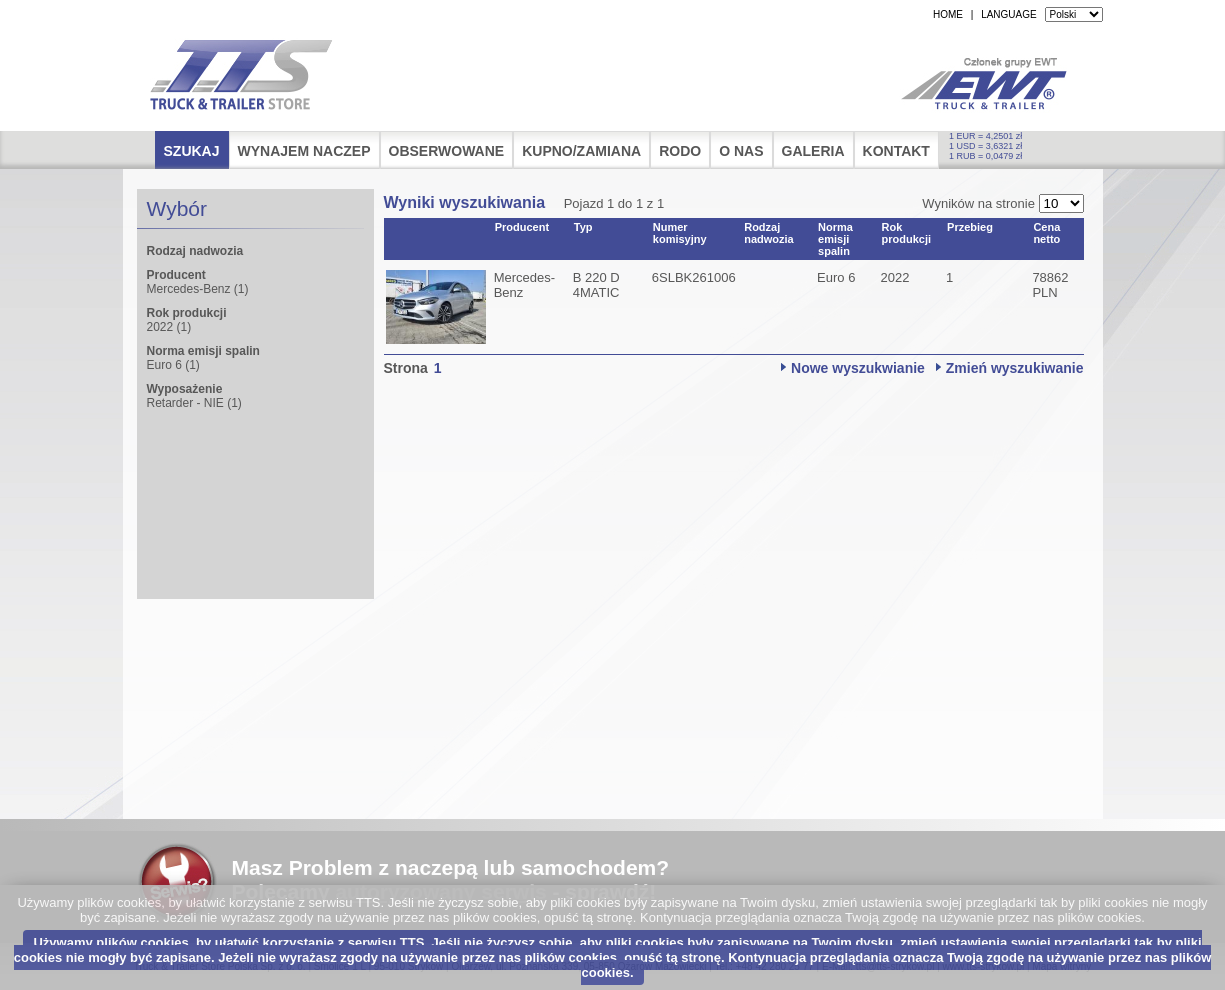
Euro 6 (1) (173, 365)
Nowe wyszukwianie (858, 368)
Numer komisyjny (680, 233)
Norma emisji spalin (835, 239)
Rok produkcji (907, 233)
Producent (522, 227)
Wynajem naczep (304, 151)
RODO (680, 151)
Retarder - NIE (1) (194, 403)
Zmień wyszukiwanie (1015, 368)
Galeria (813, 151)
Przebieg (970, 227)
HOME (948, 14)
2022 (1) (169, 327)
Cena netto (1046, 233)
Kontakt (896, 151)
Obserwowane (447, 151)
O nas (741, 151)
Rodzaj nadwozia (769, 233)
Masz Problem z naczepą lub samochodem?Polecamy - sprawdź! (451, 879)
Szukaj (192, 151)
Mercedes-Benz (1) (198, 289)
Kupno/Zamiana (581, 151)
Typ (583, 227)
